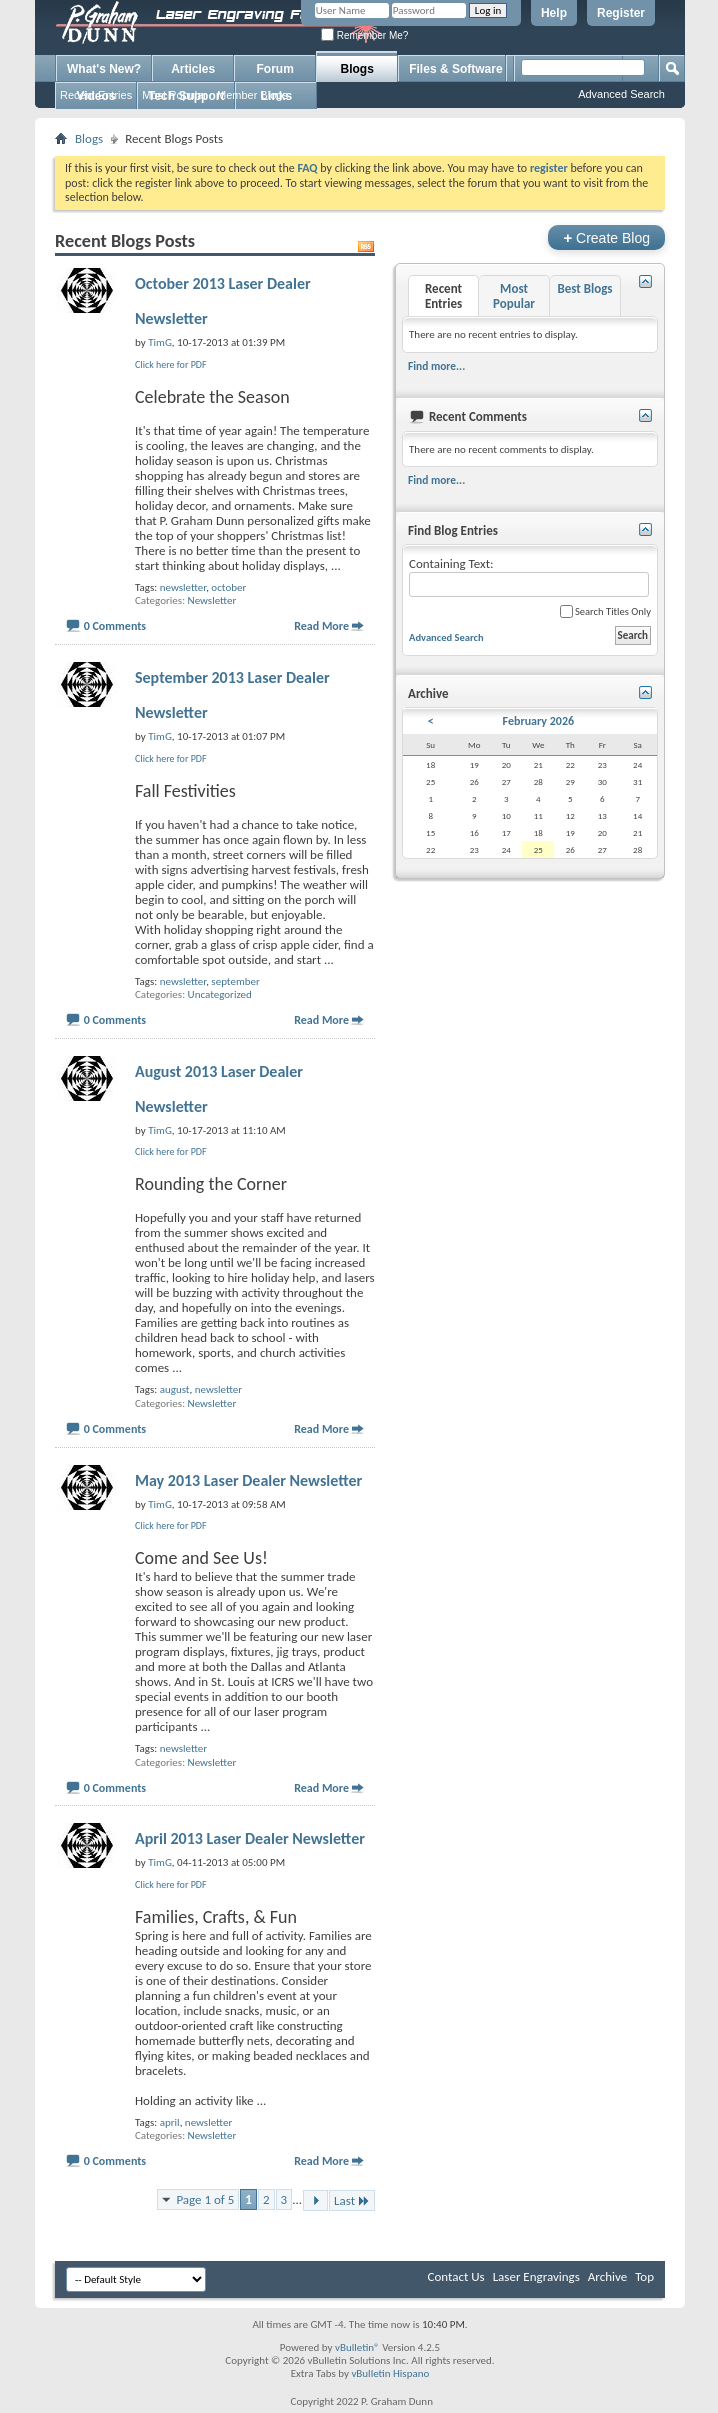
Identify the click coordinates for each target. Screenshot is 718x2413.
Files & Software (455, 69)
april (170, 2122)
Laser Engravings (536, 2276)
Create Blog (606, 237)
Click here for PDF (171, 364)
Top (644, 2276)
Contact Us (456, 2276)
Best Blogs (584, 288)
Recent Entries (96, 95)
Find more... (436, 366)
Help (554, 13)
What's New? (104, 69)
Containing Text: (529, 576)
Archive (607, 2276)
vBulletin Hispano (390, 2373)
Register (621, 13)
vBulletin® (357, 2347)
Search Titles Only (605, 611)
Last (352, 2200)
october (228, 587)
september (235, 981)
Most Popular (174, 95)
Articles (193, 69)
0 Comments (115, 626)
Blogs (357, 69)
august (175, 1389)
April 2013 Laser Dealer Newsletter (250, 1838)
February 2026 (538, 721)
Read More (321, 626)
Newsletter (212, 600)
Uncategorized (220, 994)
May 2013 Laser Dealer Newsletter (248, 1480)
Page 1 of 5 (205, 2199)
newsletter (183, 587)
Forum (275, 69)
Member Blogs (252, 95)
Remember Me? (364, 35)
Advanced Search (621, 94)
